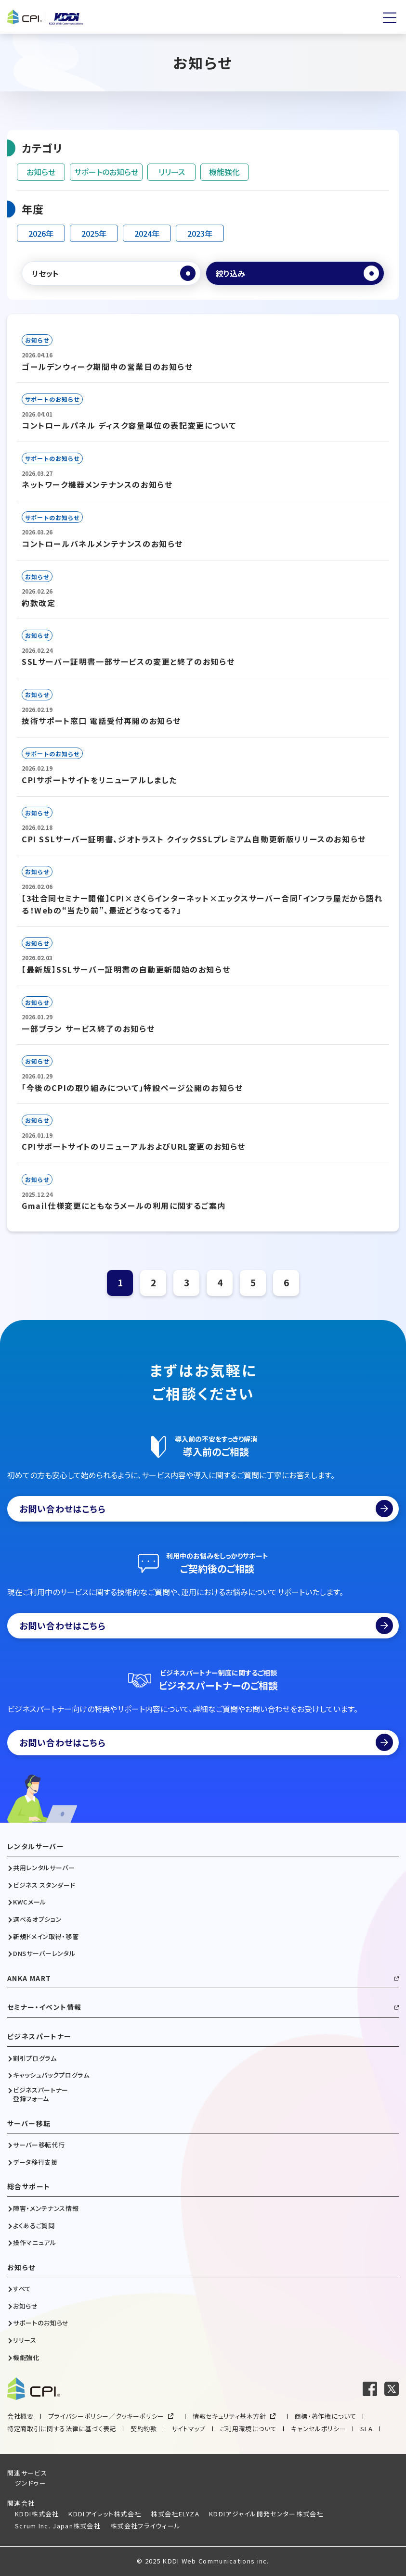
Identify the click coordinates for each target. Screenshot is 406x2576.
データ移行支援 (35, 2162)
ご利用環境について (248, 2428)
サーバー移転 (29, 2123)
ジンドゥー (31, 2482)
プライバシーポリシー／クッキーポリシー (106, 2416)
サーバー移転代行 (39, 2145)
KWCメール (29, 1902)
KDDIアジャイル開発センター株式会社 (266, 2513)
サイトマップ (188, 2428)
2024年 (146, 233)
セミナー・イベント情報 (44, 2007)
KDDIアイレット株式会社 (104, 2513)
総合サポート (28, 2186)
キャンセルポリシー (318, 2428)
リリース (171, 172)
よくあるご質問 (34, 2225)
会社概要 (20, 2416)
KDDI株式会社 (37, 2513)
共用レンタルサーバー (44, 1868)
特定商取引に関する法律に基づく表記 (61, 2428)
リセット (45, 273)
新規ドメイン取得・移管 (46, 1936)
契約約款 (144, 2428)
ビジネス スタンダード (44, 1885)
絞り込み (230, 273)
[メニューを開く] (389, 18)
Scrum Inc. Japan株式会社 (58, 2525)
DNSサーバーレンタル (44, 1953)
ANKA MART (29, 1978)
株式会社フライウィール (145, 2525)
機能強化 (224, 172)
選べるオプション (37, 1919)
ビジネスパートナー (39, 2036)
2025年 (93, 233)
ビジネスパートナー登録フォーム (40, 2094)
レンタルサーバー (35, 1846)
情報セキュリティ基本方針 (229, 2416)
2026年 (40, 233)
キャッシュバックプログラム (51, 2075)
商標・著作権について (325, 2416)
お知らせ (40, 172)
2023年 (199, 233)
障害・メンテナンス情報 (46, 2208)
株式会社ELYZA (175, 2513)
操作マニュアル (34, 2242)
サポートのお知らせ (106, 172)
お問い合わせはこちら (206, 1508)
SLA (366, 2428)
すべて (22, 2288)
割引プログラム (35, 2058)
